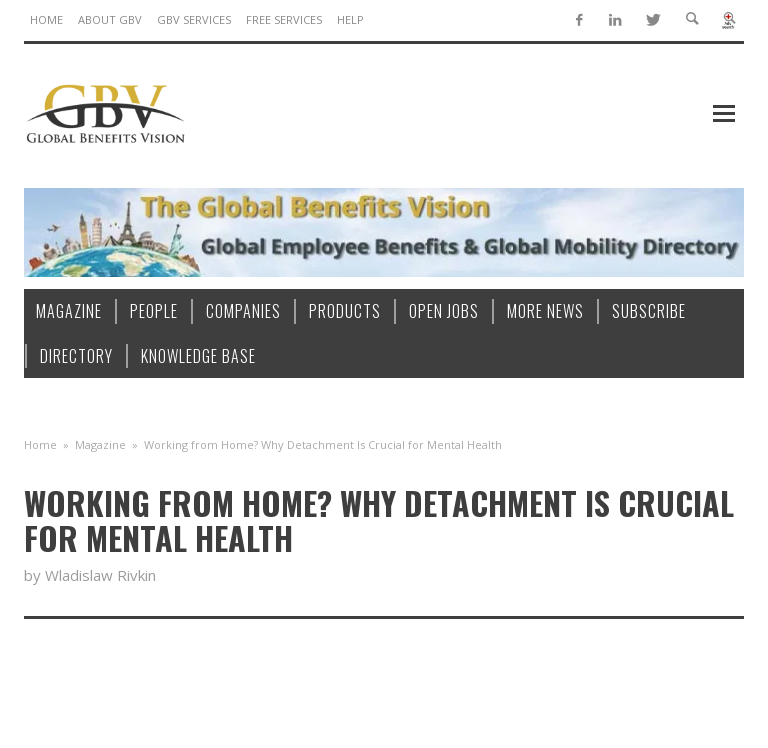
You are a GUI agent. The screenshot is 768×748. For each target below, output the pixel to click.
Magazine (100, 444)
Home (40, 444)
